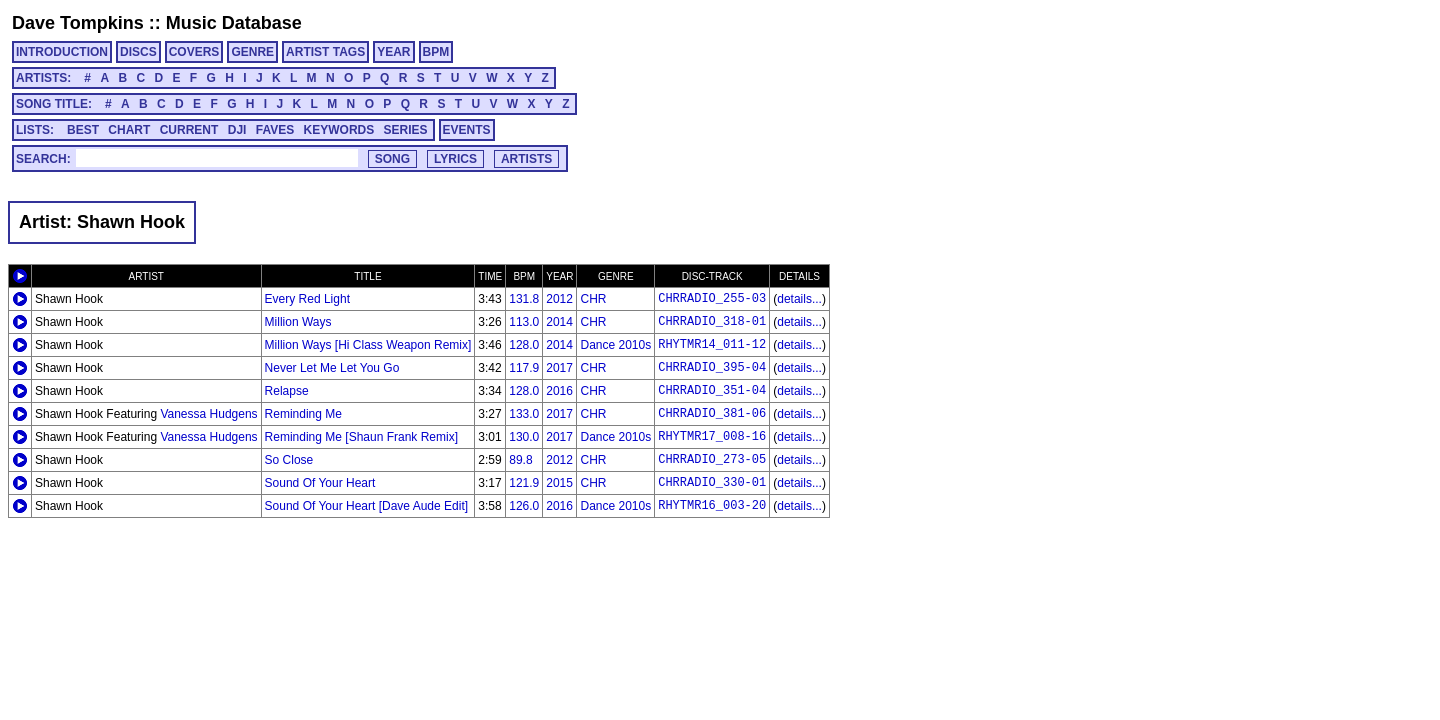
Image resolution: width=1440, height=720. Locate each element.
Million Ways (298, 322)
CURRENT (189, 130)
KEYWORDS (339, 130)
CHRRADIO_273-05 (712, 460)
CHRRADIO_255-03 (712, 299)
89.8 (520, 460)
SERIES (406, 130)
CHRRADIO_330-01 (712, 483)
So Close (289, 460)
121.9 (524, 483)
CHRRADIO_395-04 (712, 368)
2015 (559, 483)
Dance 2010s (615, 345)
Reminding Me (303, 414)
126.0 (524, 506)
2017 (559, 368)
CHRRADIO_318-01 (712, 322)
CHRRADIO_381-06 (712, 414)
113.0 (524, 322)
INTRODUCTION (62, 52)
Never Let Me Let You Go (332, 368)
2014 (559, 322)
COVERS (194, 52)
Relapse (287, 391)
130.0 (524, 437)
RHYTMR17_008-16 (712, 437)
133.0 (524, 414)
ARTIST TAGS (325, 52)
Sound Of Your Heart (320, 483)
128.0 (524, 345)
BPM (436, 52)
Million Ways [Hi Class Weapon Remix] (368, 345)
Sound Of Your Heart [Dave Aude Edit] (366, 506)
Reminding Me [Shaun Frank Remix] (361, 437)
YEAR (393, 52)
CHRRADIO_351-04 (712, 391)
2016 (559, 391)
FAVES (275, 130)
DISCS (138, 52)
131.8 (524, 299)
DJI (237, 130)
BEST (83, 130)
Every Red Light (307, 299)
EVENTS (467, 130)
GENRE (252, 52)
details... (799, 299)
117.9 (524, 368)
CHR (593, 299)
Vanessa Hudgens (208, 414)
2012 (559, 299)
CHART (129, 130)
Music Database (234, 23)
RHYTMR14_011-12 (712, 345)
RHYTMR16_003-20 (712, 506)
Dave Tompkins (78, 23)
